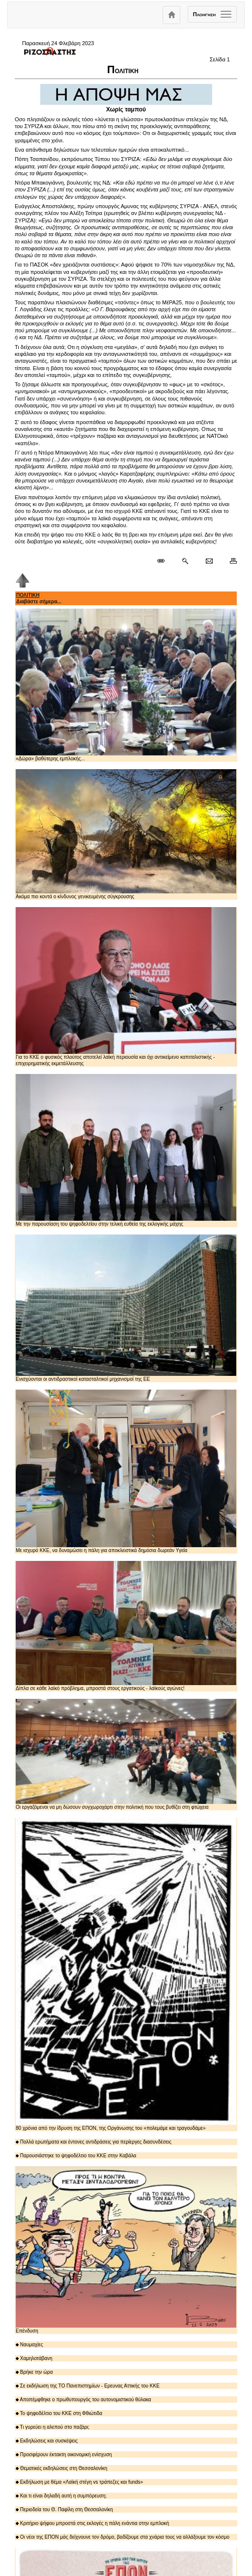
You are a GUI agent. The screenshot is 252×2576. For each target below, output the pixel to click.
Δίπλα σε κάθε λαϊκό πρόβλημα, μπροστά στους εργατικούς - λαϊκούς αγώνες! (126, 1626)
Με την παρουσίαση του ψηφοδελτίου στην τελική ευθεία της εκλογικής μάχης (126, 1150)
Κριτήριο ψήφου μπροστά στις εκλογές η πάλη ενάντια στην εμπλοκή (92, 2523)
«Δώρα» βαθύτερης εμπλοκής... (126, 685)
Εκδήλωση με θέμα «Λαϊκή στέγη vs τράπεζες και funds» (79, 2482)
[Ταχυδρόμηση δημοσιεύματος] (209, 561)
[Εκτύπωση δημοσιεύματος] (229, 561)
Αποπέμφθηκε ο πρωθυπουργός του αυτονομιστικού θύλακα (83, 2399)
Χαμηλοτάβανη (34, 2358)
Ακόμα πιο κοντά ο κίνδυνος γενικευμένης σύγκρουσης (126, 834)
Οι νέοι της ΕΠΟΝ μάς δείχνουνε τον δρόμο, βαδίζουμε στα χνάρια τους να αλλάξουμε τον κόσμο (122, 2537)
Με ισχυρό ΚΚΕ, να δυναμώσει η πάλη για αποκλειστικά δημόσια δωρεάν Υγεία (126, 1471)
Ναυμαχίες (29, 2344)
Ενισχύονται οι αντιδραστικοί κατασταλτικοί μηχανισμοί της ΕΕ (126, 1308)
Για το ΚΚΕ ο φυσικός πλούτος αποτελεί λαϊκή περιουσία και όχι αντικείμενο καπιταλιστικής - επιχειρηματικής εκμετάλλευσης (126, 986)
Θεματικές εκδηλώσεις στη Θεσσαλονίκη (61, 2468)
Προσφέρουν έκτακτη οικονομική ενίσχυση (64, 2454)
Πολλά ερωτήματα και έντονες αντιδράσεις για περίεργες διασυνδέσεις (93, 2142)
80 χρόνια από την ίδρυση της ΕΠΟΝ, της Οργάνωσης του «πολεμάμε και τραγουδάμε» (126, 1974)
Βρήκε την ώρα (34, 2372)
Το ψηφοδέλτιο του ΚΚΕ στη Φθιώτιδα (59, 2413)
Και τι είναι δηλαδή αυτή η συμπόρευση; (61, 2495)
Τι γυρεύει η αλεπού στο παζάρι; (52, 2427)
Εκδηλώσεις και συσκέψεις (47, 2440)
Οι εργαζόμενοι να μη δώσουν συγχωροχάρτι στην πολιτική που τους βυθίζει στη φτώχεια (126, 1754)
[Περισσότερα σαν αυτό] (185, 561)
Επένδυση (126, 2249)
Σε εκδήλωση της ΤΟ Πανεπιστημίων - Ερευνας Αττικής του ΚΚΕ (88, 2385)
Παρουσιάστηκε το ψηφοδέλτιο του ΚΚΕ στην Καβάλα (76, 2155)
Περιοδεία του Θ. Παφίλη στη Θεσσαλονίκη (64, 2509)
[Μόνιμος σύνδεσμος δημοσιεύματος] (165, 561)
